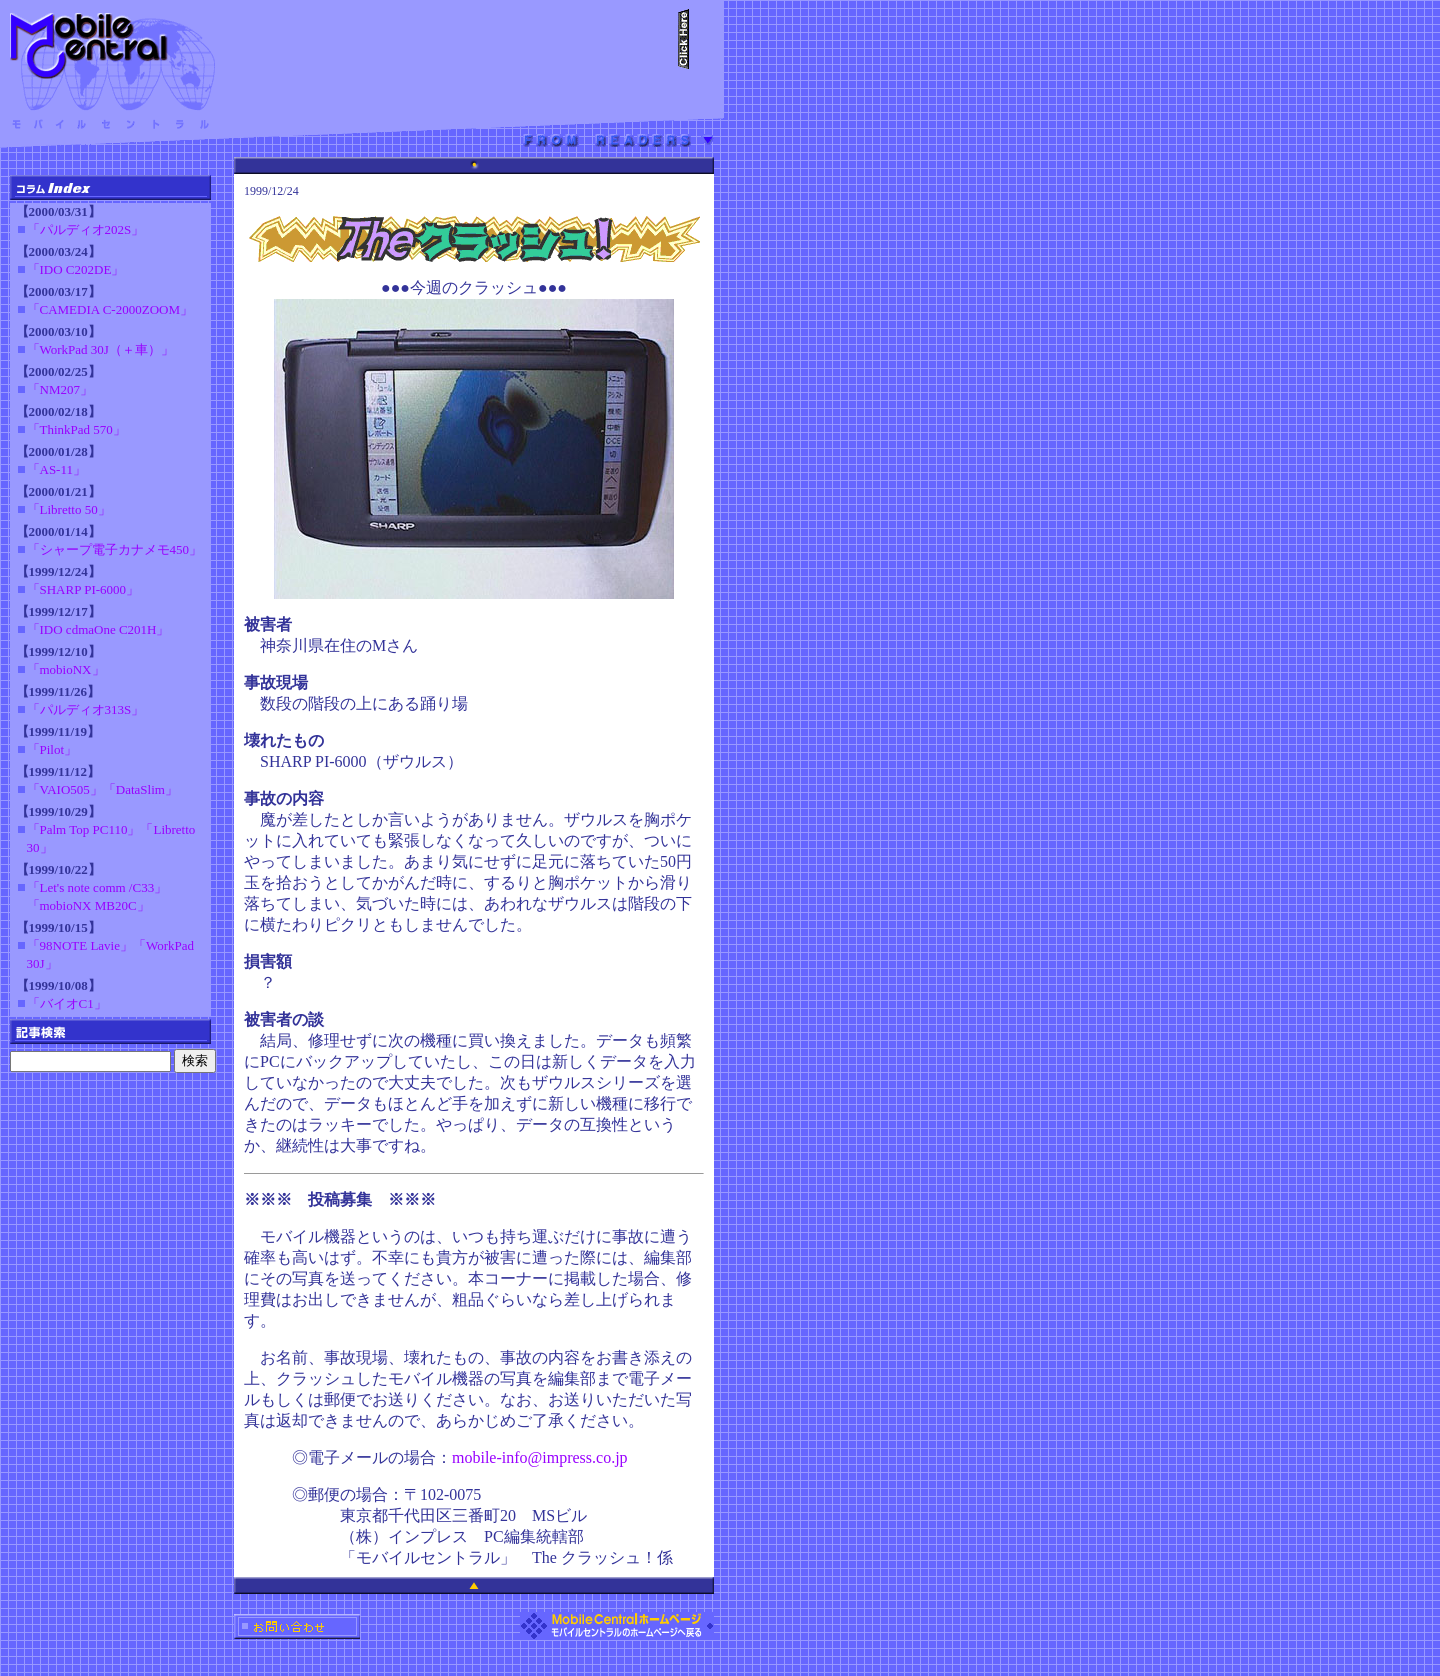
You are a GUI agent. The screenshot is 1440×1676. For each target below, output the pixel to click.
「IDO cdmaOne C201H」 (98, 629)
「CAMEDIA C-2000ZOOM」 (110, 309)
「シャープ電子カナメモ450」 (115, 549)
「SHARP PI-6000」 (83, 589)
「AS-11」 (56, 469)
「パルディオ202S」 (86, 229)
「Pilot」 (52, 749)
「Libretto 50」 (69, 509)
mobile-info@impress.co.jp (540, 1457)
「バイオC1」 (67, 1003)
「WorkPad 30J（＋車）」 (100, 349)
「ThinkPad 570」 (76, 429)
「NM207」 (60, 389)
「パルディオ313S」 (86, 709)
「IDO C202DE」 (76, 269)
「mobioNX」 (66, 669)
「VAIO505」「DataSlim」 (102, 789)
